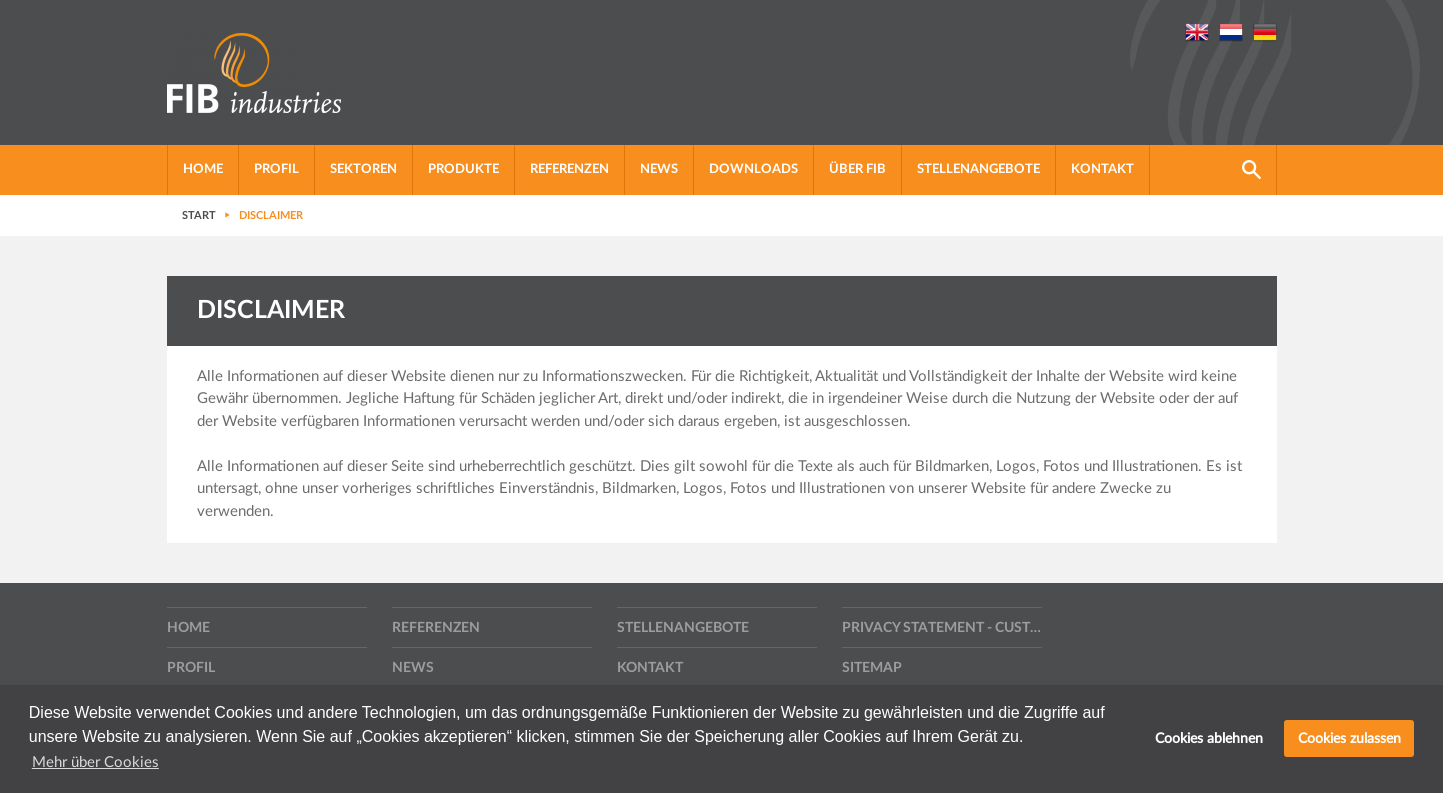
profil (276, 169)
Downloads (753, 169)
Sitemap (872, 668)
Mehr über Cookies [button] (95, 762)
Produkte (463, 169)
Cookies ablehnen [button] (1209, 738)
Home (203, 169)
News (659, 169)
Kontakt (1102, 169)
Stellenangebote (978, 169)
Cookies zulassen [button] (1349, 738)
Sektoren (363, 169)
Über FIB (857, 169)
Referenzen (569, 169)
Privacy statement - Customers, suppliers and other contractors (942, 628)
